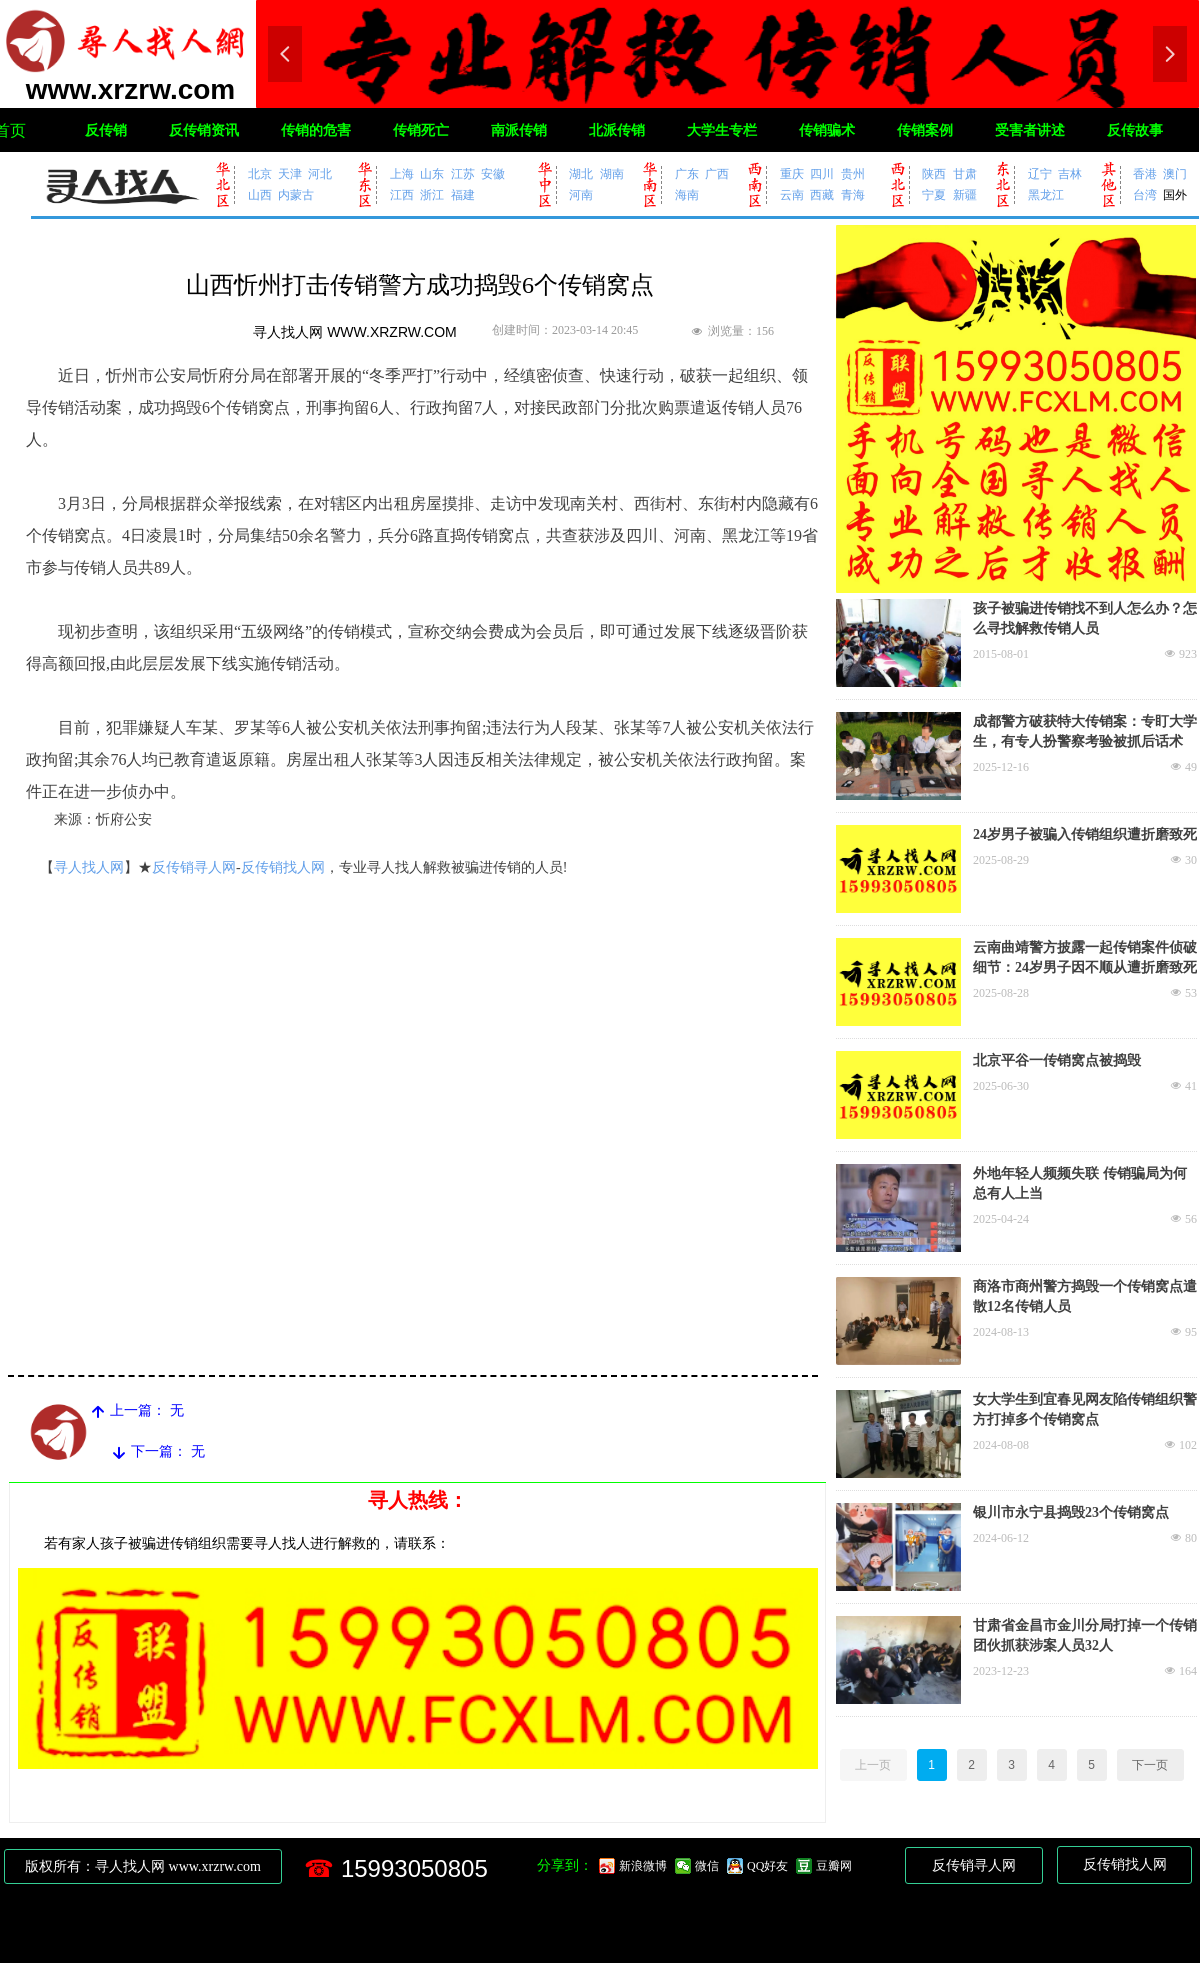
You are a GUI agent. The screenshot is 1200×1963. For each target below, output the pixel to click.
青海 (853, 194)
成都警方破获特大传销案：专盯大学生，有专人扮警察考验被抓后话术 (1085, 731)
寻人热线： (418, 1500)
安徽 (493, 173)
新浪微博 (643, 1866)
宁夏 (934, 194)
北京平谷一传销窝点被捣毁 (1057, 1060)
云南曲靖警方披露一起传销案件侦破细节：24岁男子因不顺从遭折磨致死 (1085, 957)
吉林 (1070, 173)
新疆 (965, 194)
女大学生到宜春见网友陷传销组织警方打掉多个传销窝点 (1085, 1409)
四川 (822, 173)
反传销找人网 (283, 867)
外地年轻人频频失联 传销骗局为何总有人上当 (1080, 1183)
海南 (687, 194)
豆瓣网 (834, 1866)
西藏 (822, 194)
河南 (581, 194)
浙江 (432, 194)
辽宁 (1040, 173)
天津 (290, 173)
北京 (260, 173)
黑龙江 (1046, 194)
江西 (402, 194)
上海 (402, 173)
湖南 (612, 173)
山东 (432, 173)
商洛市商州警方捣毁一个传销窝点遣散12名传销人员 (1085, 1296)
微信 (707, 1866)
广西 (717, 173)
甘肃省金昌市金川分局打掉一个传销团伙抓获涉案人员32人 (1085, 1635)
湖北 (581, 173)
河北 (320, 173)
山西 (260, 194)
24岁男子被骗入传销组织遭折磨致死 (1085, 834)
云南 (792, 194)
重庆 (792, 173)
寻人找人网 (89, 867)
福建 (463, 194)
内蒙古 (296, 194)
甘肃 (965, 173)
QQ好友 (767, 1866)
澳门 (1175, 173)
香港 (1145, 173)
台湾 (1145, 194)
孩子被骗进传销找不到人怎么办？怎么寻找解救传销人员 (1085, 618)
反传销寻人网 (194, 867)
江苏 (463, 173)
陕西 (934, 173)
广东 (687, 173)
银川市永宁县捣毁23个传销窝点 (1071, 1512)
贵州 (853, 173)
